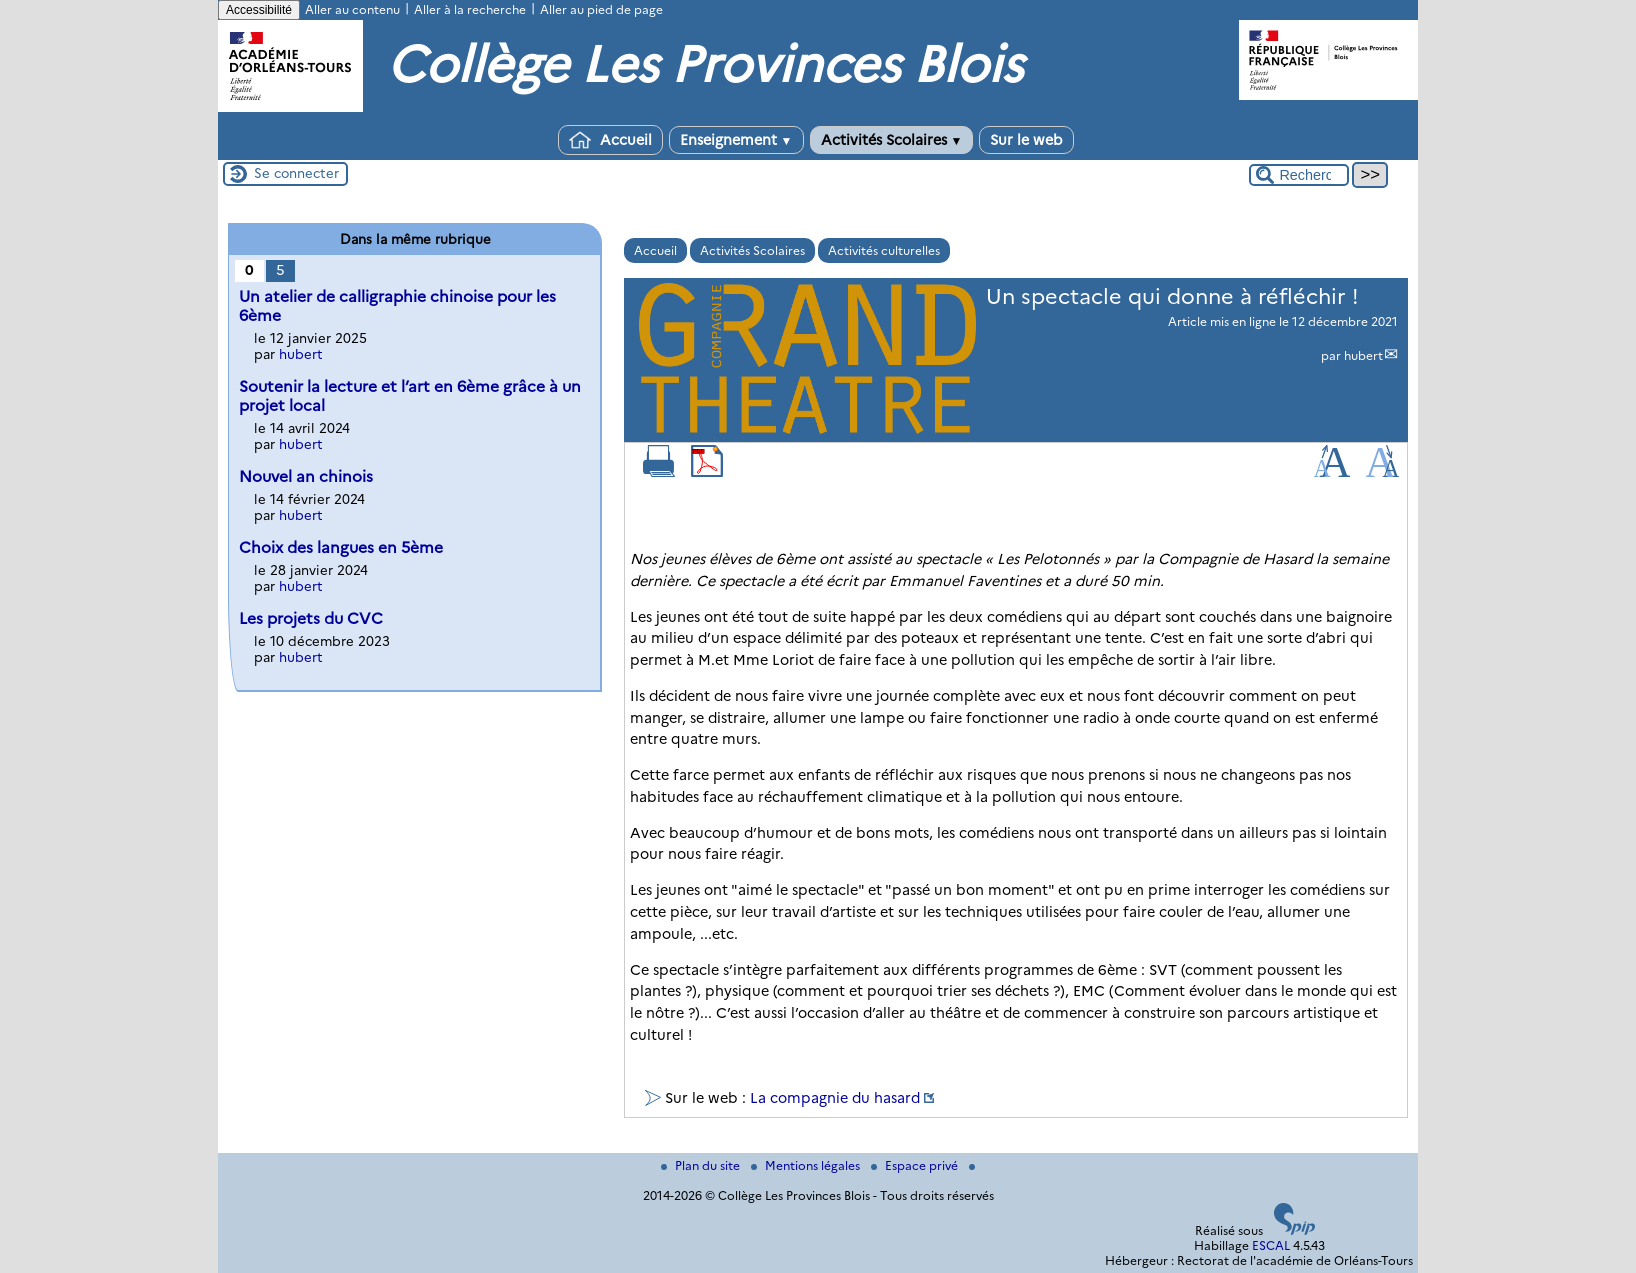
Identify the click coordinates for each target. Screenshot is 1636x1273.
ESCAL (1271, 1245)
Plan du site (702, 1165)
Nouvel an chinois (306, 476)
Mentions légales (807, 1165)
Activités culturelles (884, 250)
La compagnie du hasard (835, 1098)
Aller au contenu (352, 9)
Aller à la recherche (470, 9)
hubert (1363, 355)
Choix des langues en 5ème (341, 547)
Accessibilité (259, 10)
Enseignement (736, 140)
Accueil (610, 140)
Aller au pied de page (601, 9)
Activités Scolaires (892, 140)
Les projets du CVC (311, 618)
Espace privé (916, 1165)
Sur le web (1026, 140)
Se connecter (296, 173)
